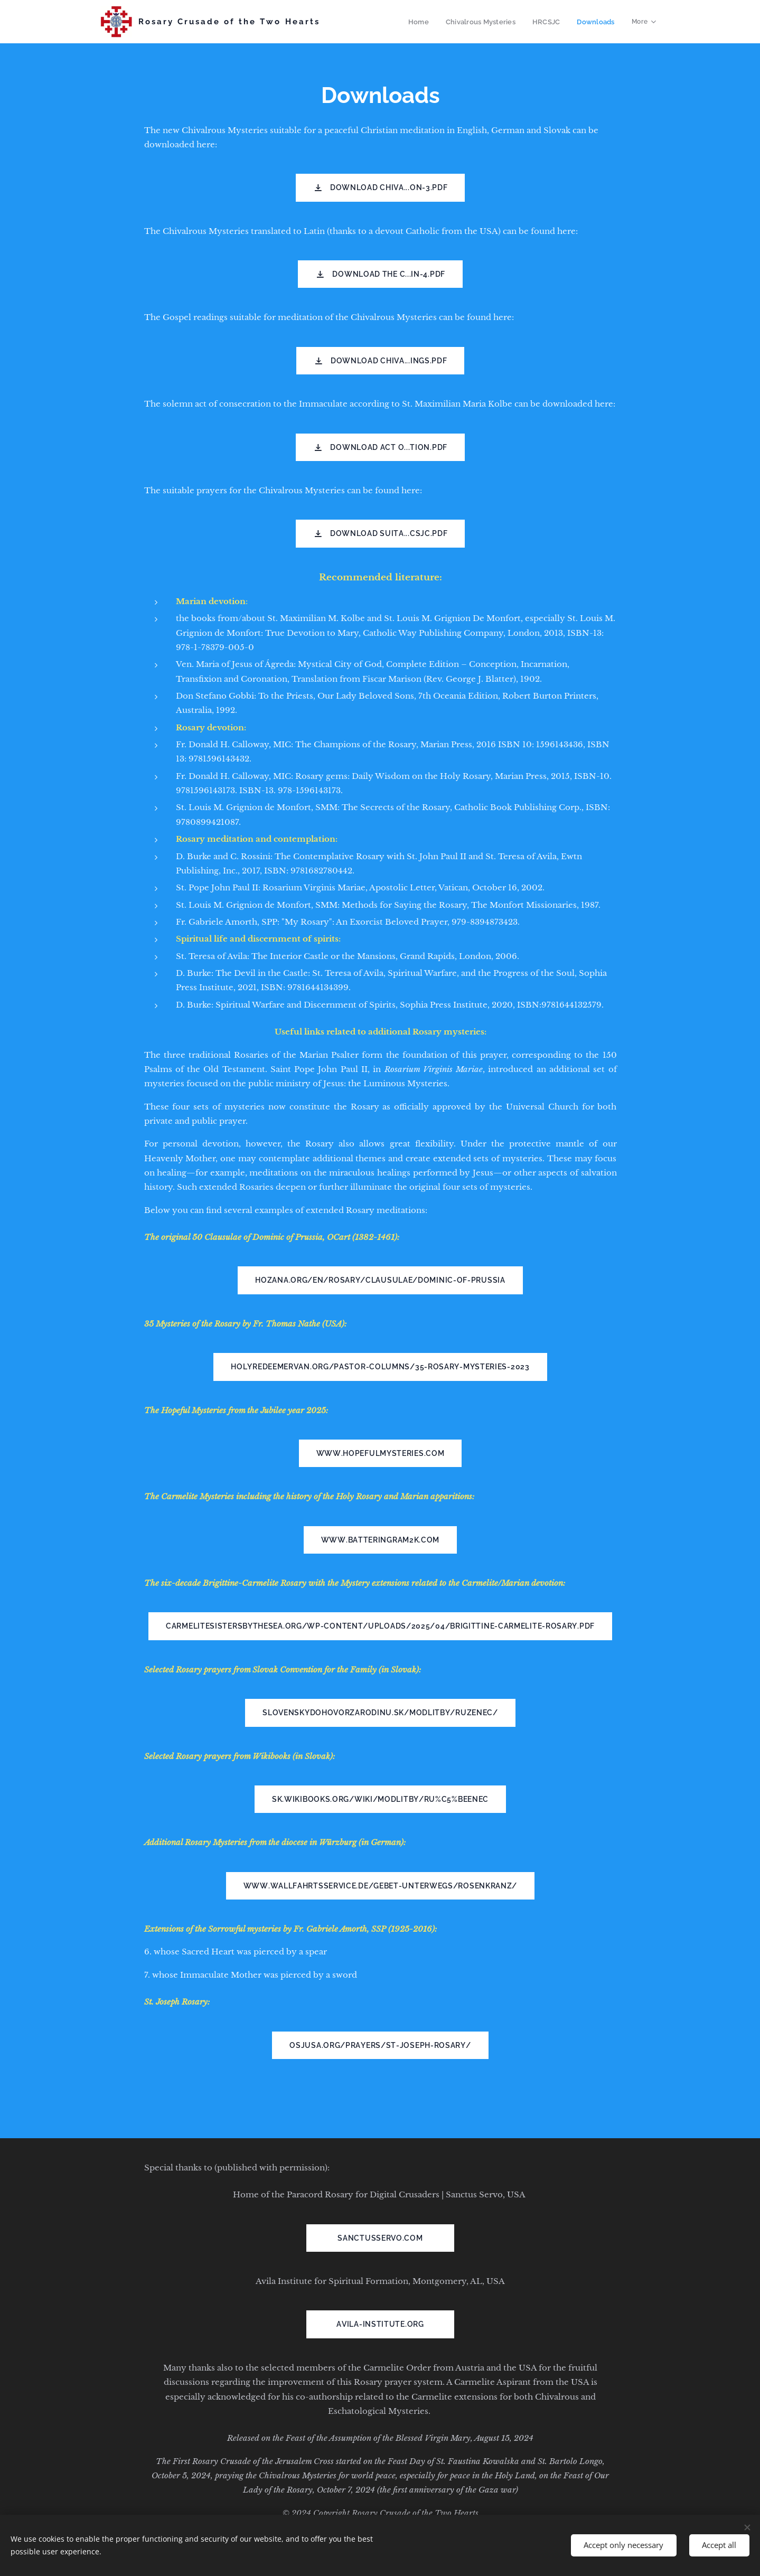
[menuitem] (423, 21)
